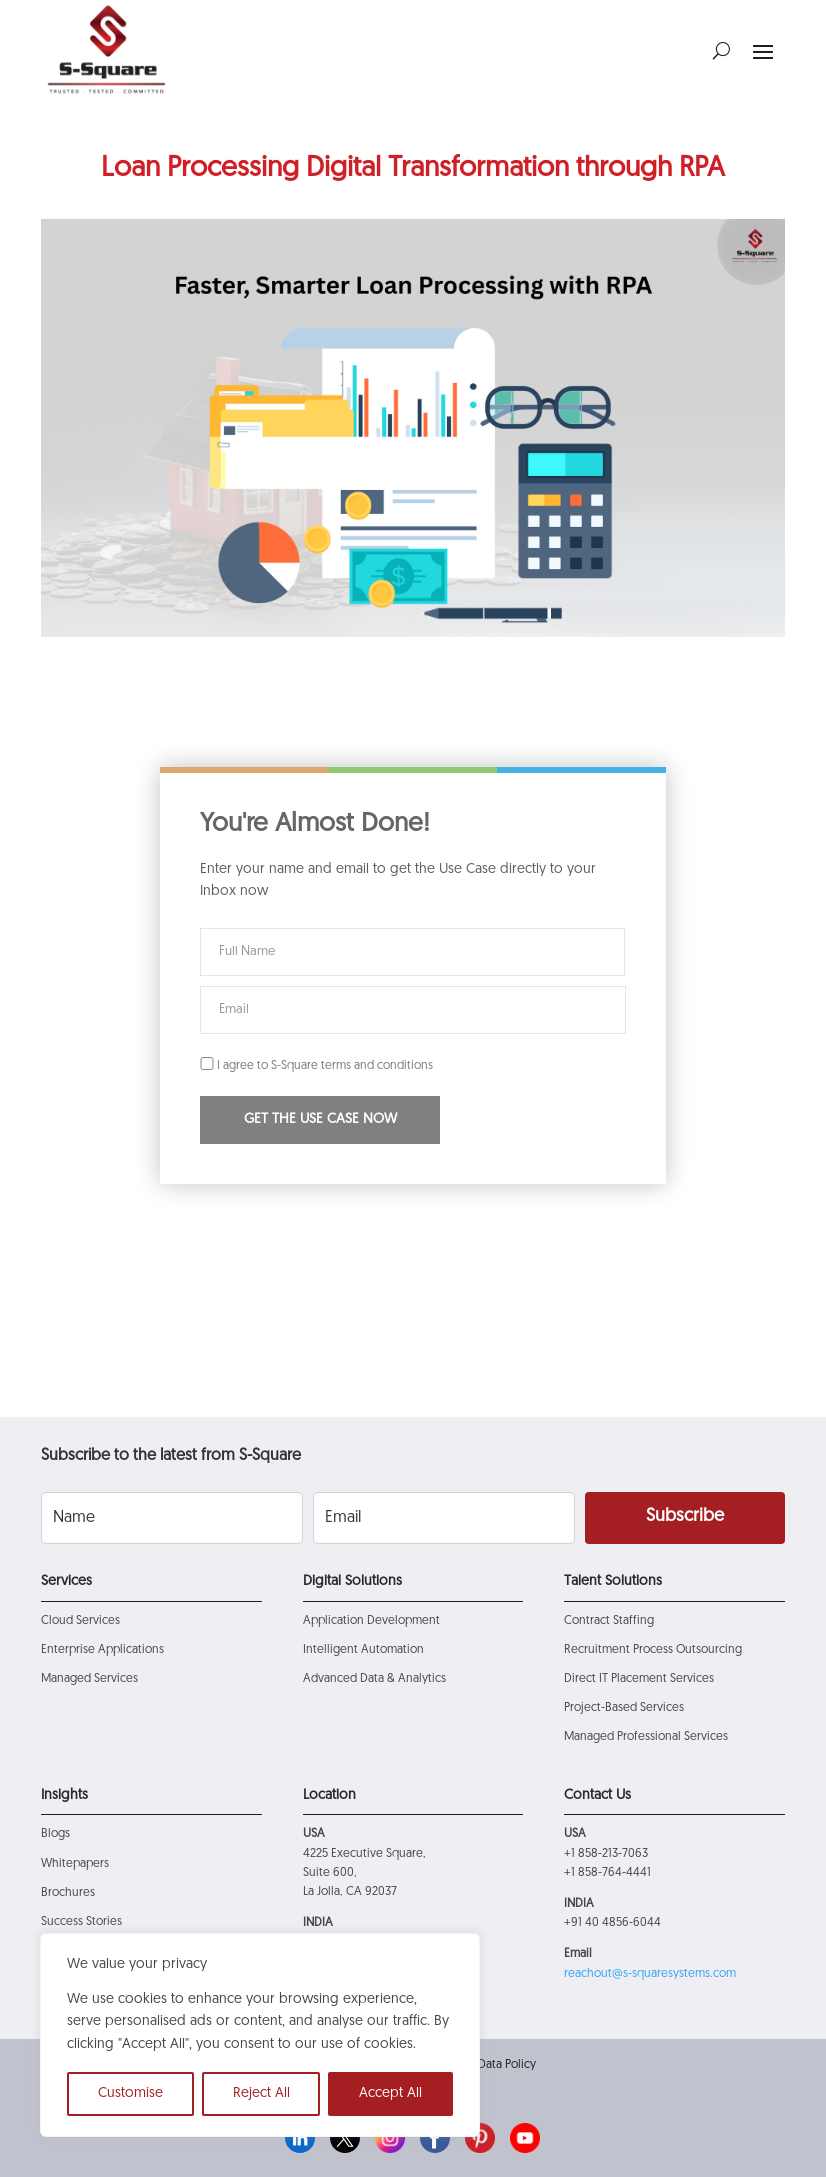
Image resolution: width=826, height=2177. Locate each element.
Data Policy (507, 2065)
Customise (130, 2093)
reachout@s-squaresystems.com (650, 1974)
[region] (260, 2035)
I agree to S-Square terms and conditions (316, 1066)
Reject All (261, 2093)
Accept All (390, 2093)
